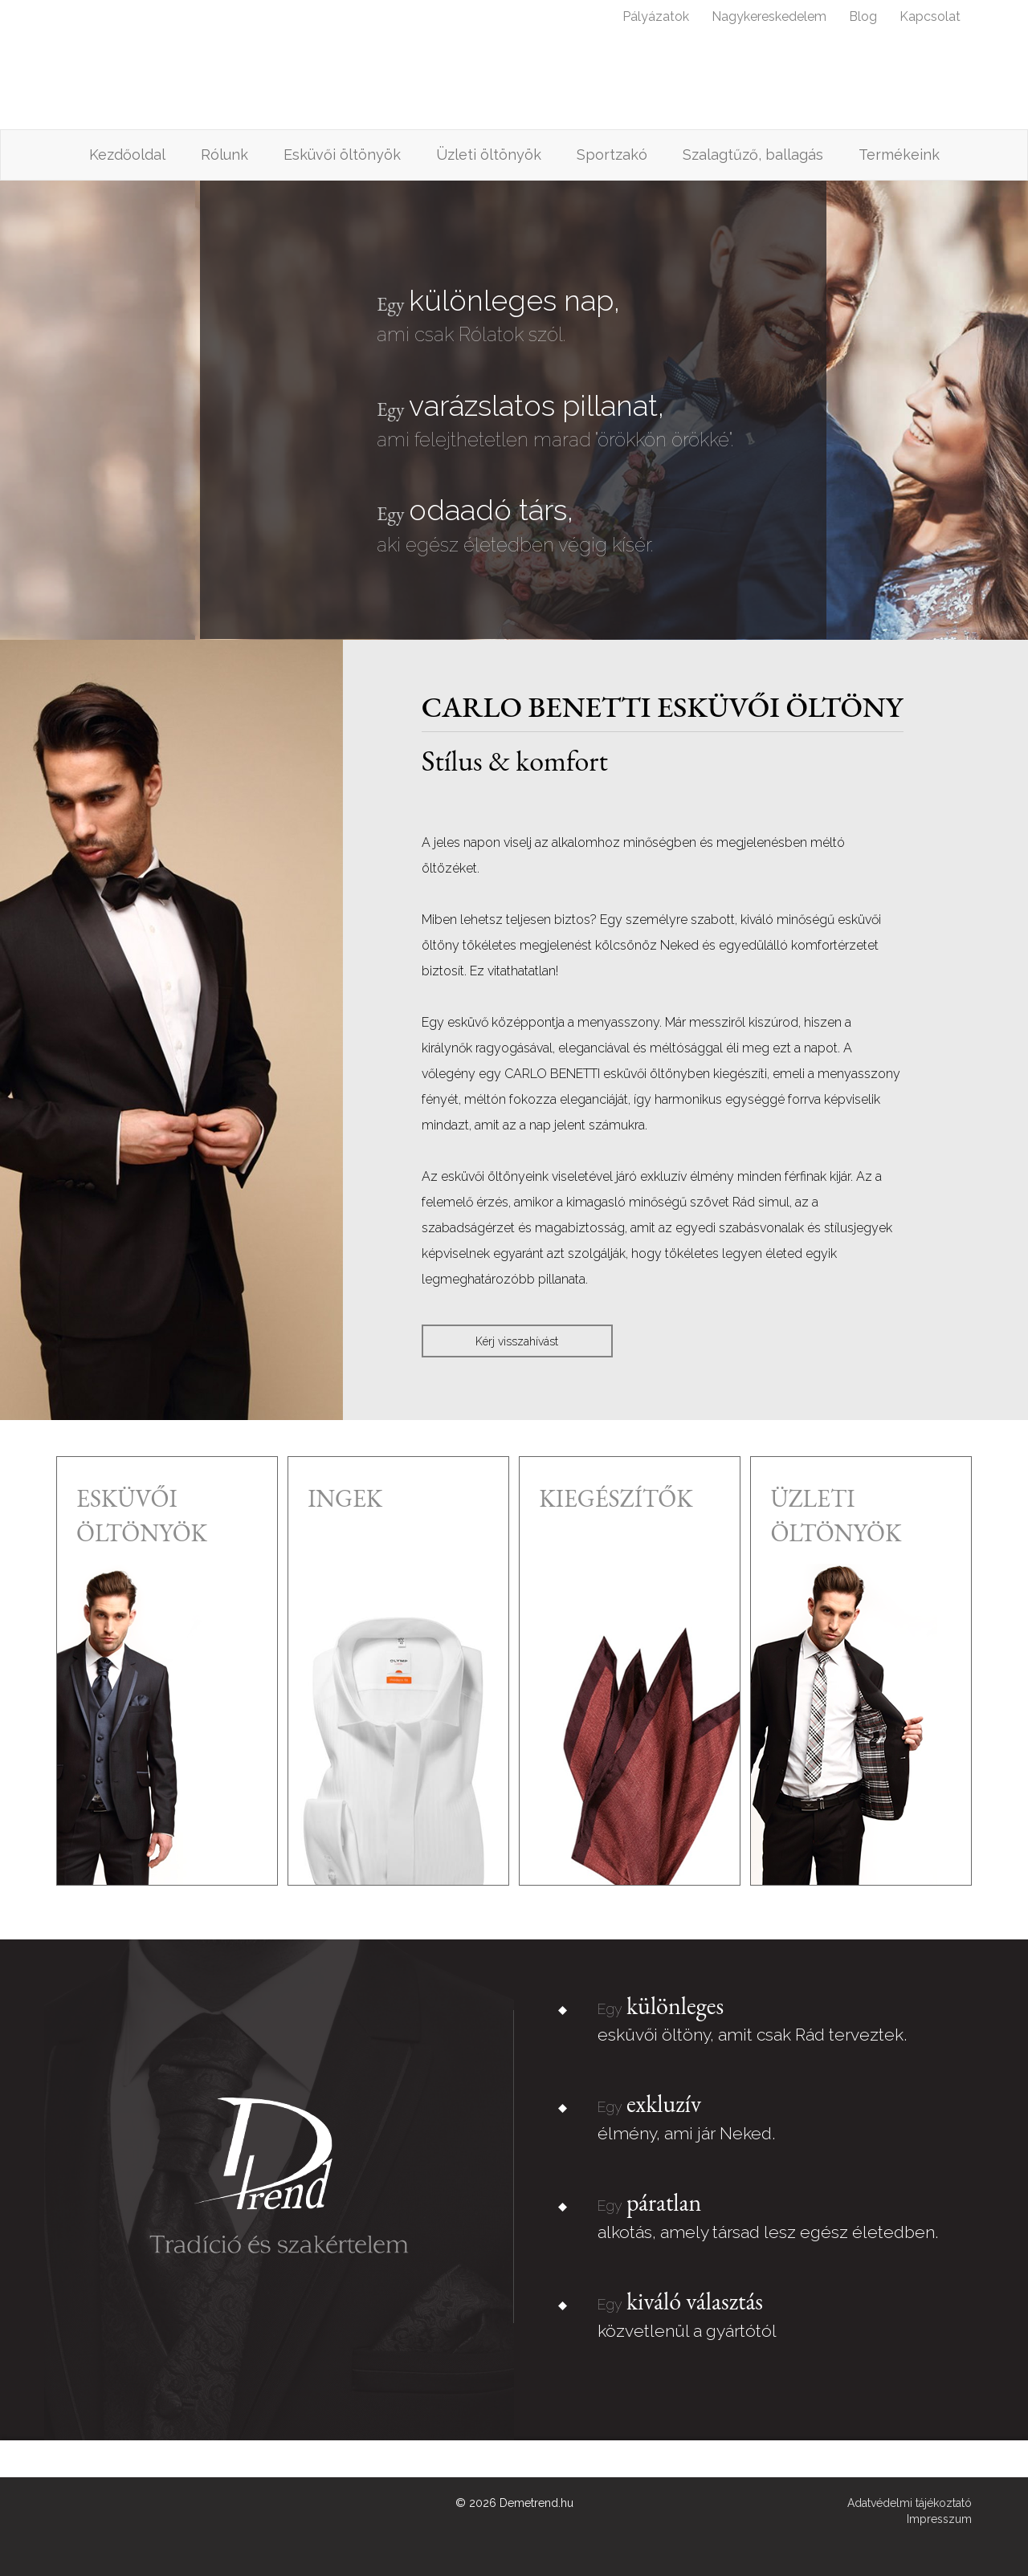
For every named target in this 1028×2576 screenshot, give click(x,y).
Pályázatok (655, 16)
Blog (863, 16)
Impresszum (939, 2519)
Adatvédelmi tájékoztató (909, 2503)
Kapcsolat (930, 16)
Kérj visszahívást (516, 1341)
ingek (345, 1498)
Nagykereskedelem (769, 16)
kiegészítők (615, 1498)
